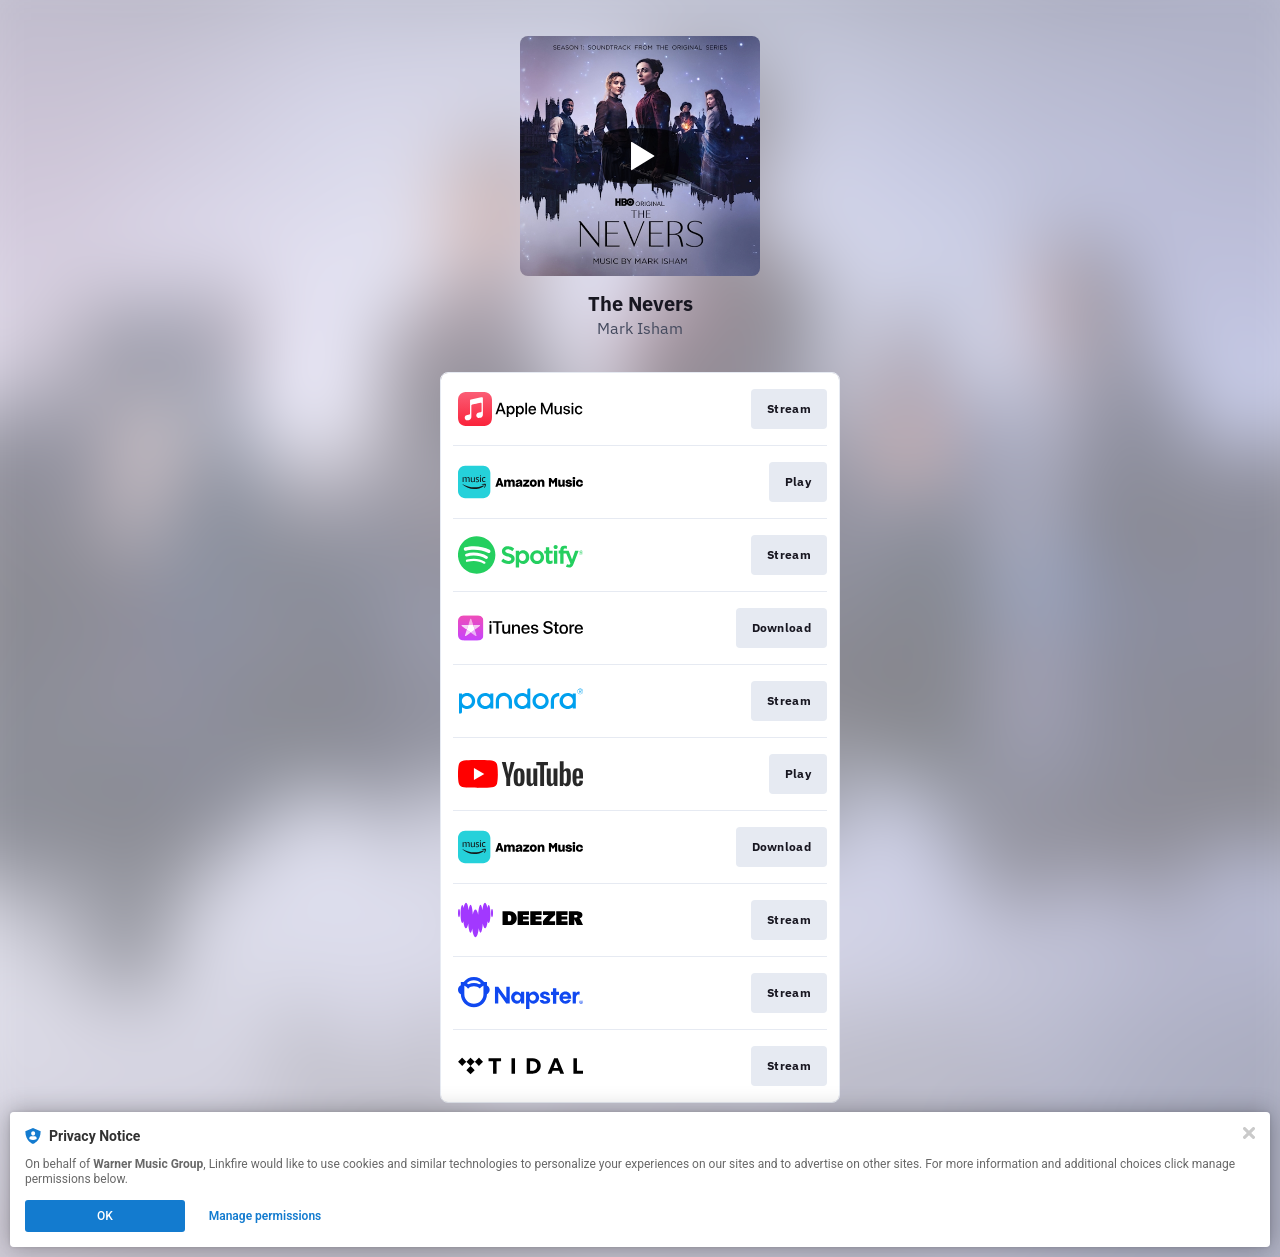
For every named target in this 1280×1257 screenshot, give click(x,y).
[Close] (1249, 1133)
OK (105, 1216)
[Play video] (640, 156)
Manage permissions (265, 1216)
